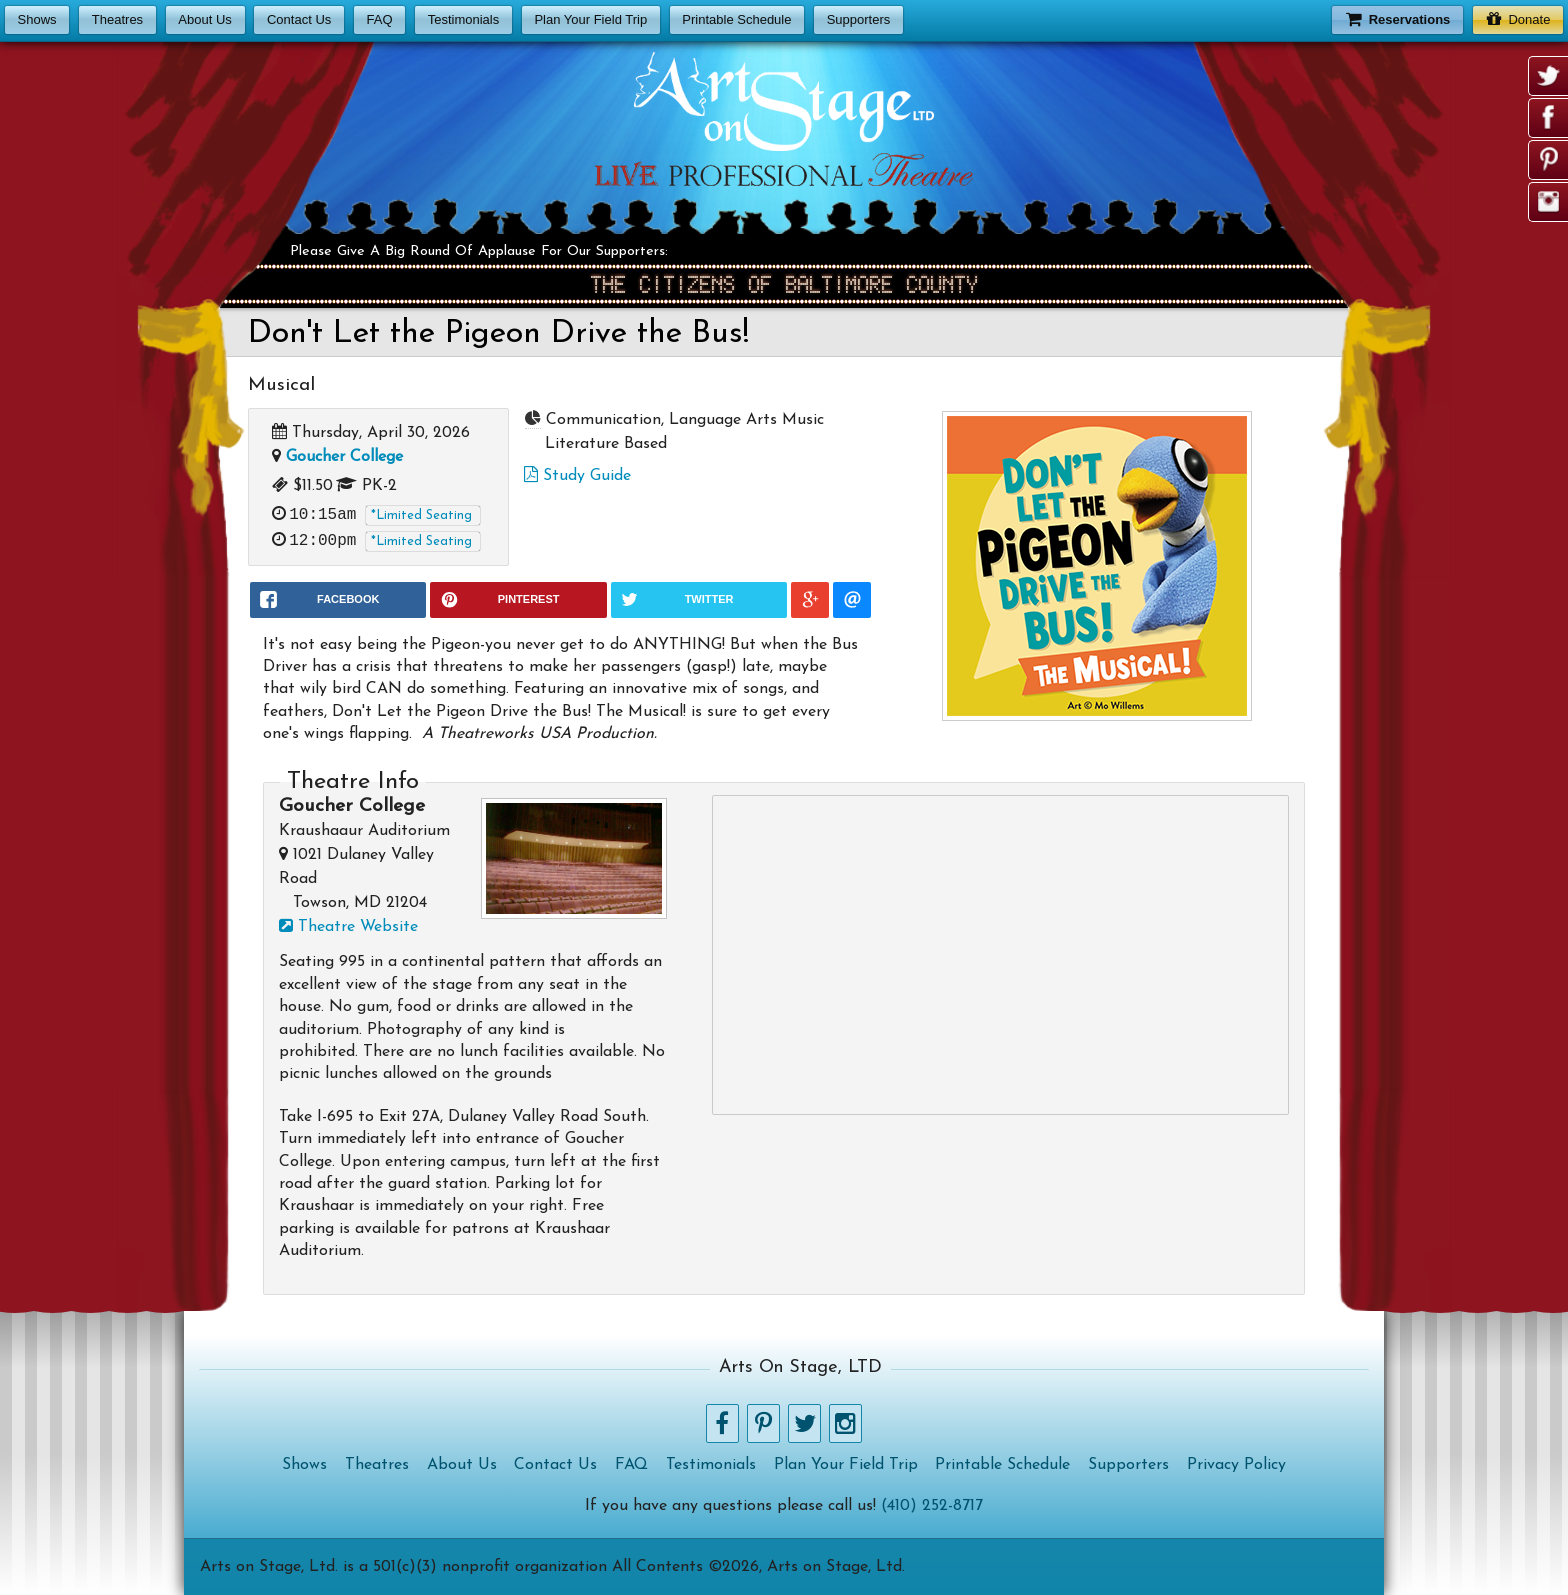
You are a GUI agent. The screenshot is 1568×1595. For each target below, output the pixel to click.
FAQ (379, 19)
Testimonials (464, 19)
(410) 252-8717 (932, 1506)
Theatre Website (348, 927)
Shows (37, 19)
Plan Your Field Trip (590, 19)
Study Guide (577, 476)
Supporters (859, 19)
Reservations (1398, 18)
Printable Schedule (736, 19)
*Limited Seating (421, 515)
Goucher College (344, 457)
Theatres (117, 19)
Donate (1518, 18)
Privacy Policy (1236, 1465)
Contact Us (299, 19)
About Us (204, 19)
